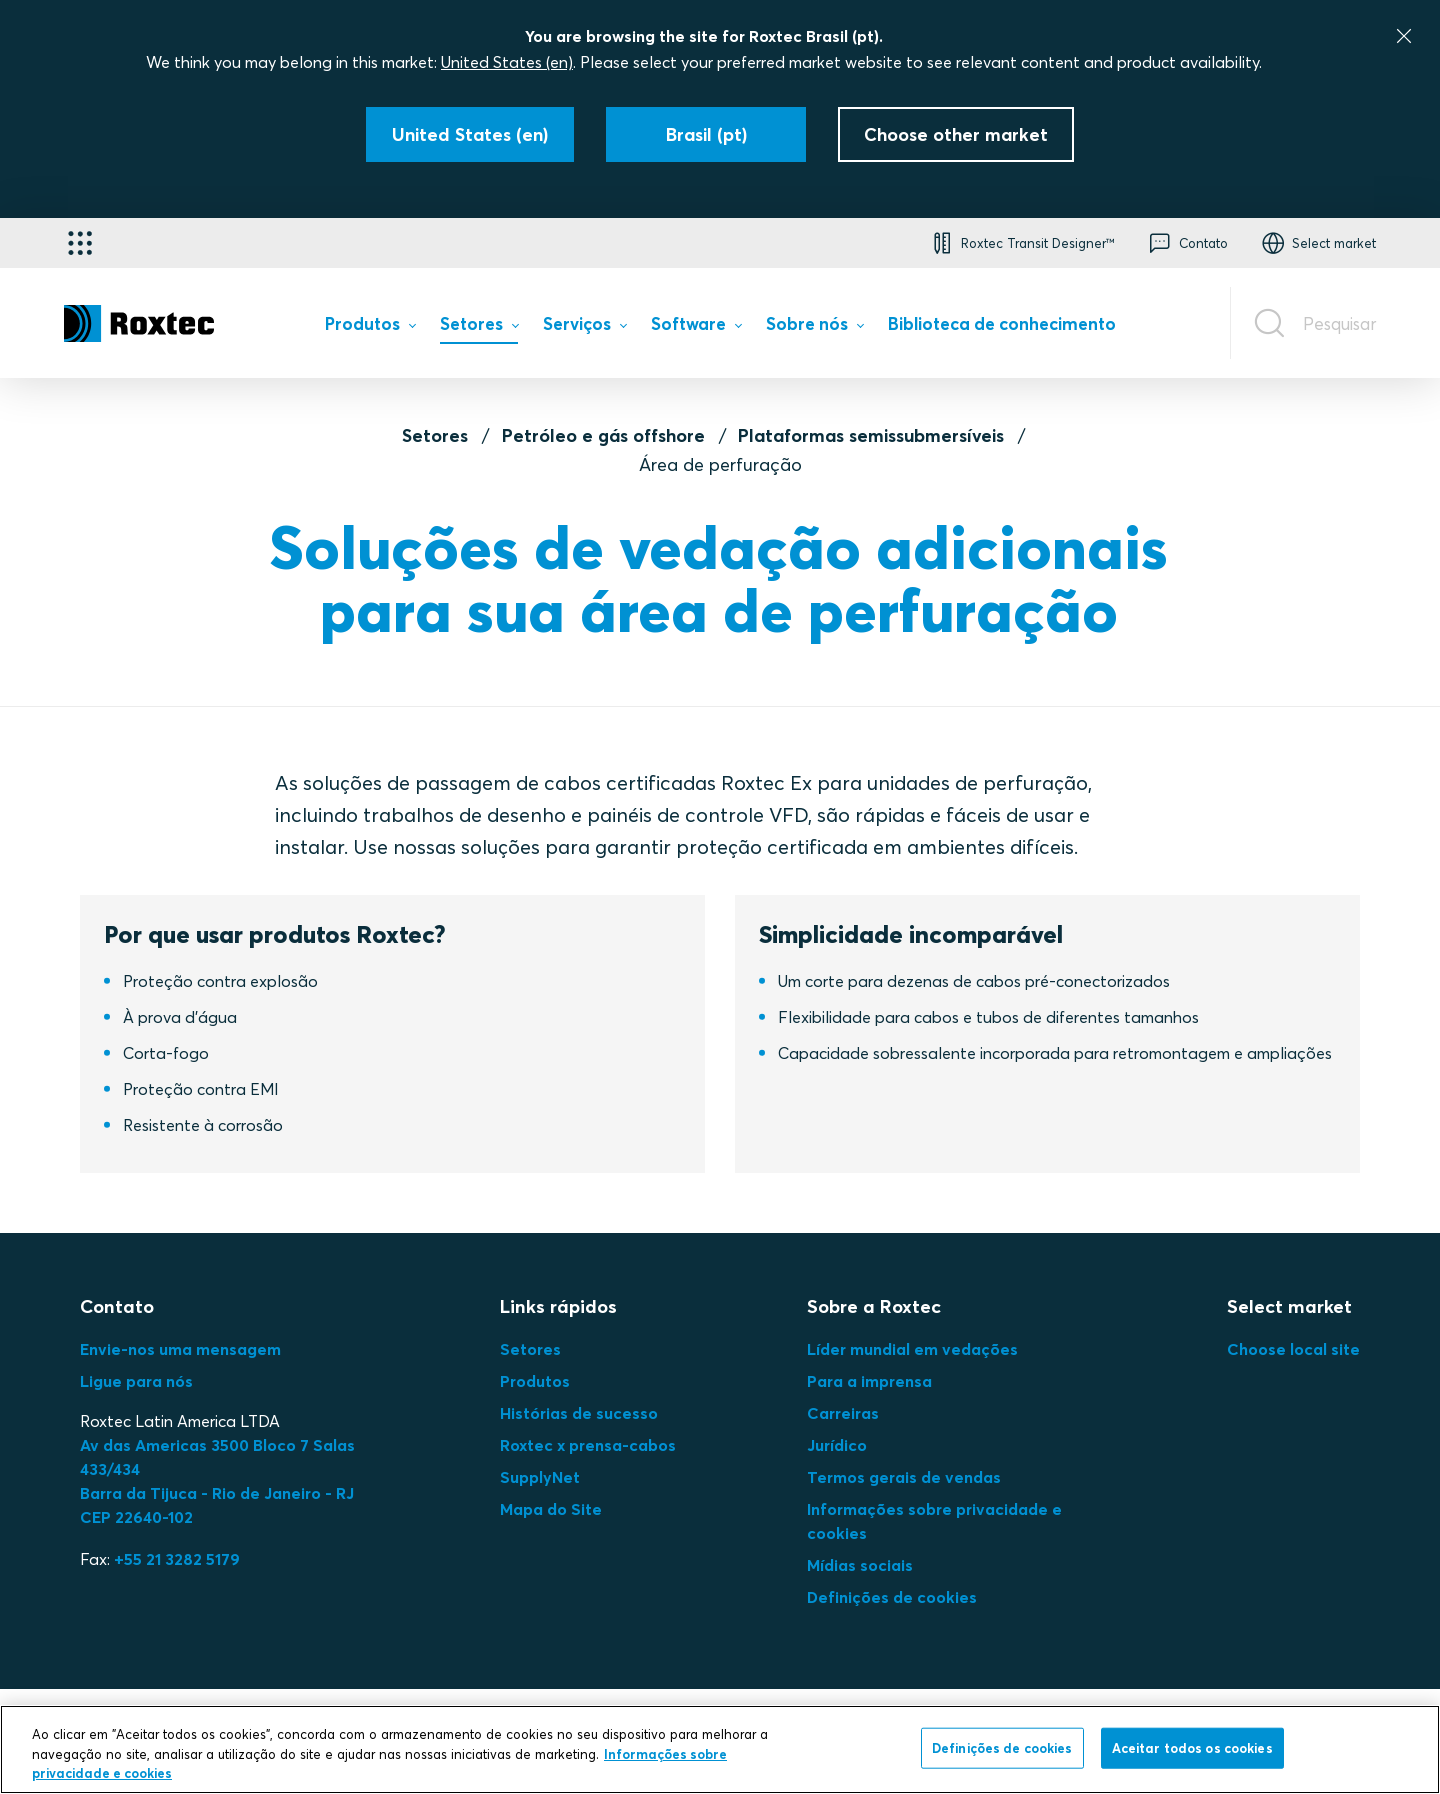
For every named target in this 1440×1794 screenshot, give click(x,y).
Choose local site (1293, 1349)
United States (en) (507, 62)
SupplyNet (540, 1477)
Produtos (535, 1381)
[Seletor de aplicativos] (80, 243)
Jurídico (837, 1445)
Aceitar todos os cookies (1192, 1747)
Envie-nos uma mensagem (180, 1349)
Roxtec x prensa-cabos (588, 1445)
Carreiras (843, 1413)
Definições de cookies (892, 1597)
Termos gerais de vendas (904, 1477)
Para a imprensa (869, 1381)
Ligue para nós (136, 1381)
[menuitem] (370, 327)
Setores (435, 435)
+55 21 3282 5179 (177, 1559)
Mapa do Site (551, 1509)
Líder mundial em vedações (912, 1349)
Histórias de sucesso (579, 1413)
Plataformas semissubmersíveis (871, 435)
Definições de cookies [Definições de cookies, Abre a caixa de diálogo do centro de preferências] (1002, 1747)
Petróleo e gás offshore (603, 435)
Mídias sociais (860, 1565)
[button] (1021, 243)
